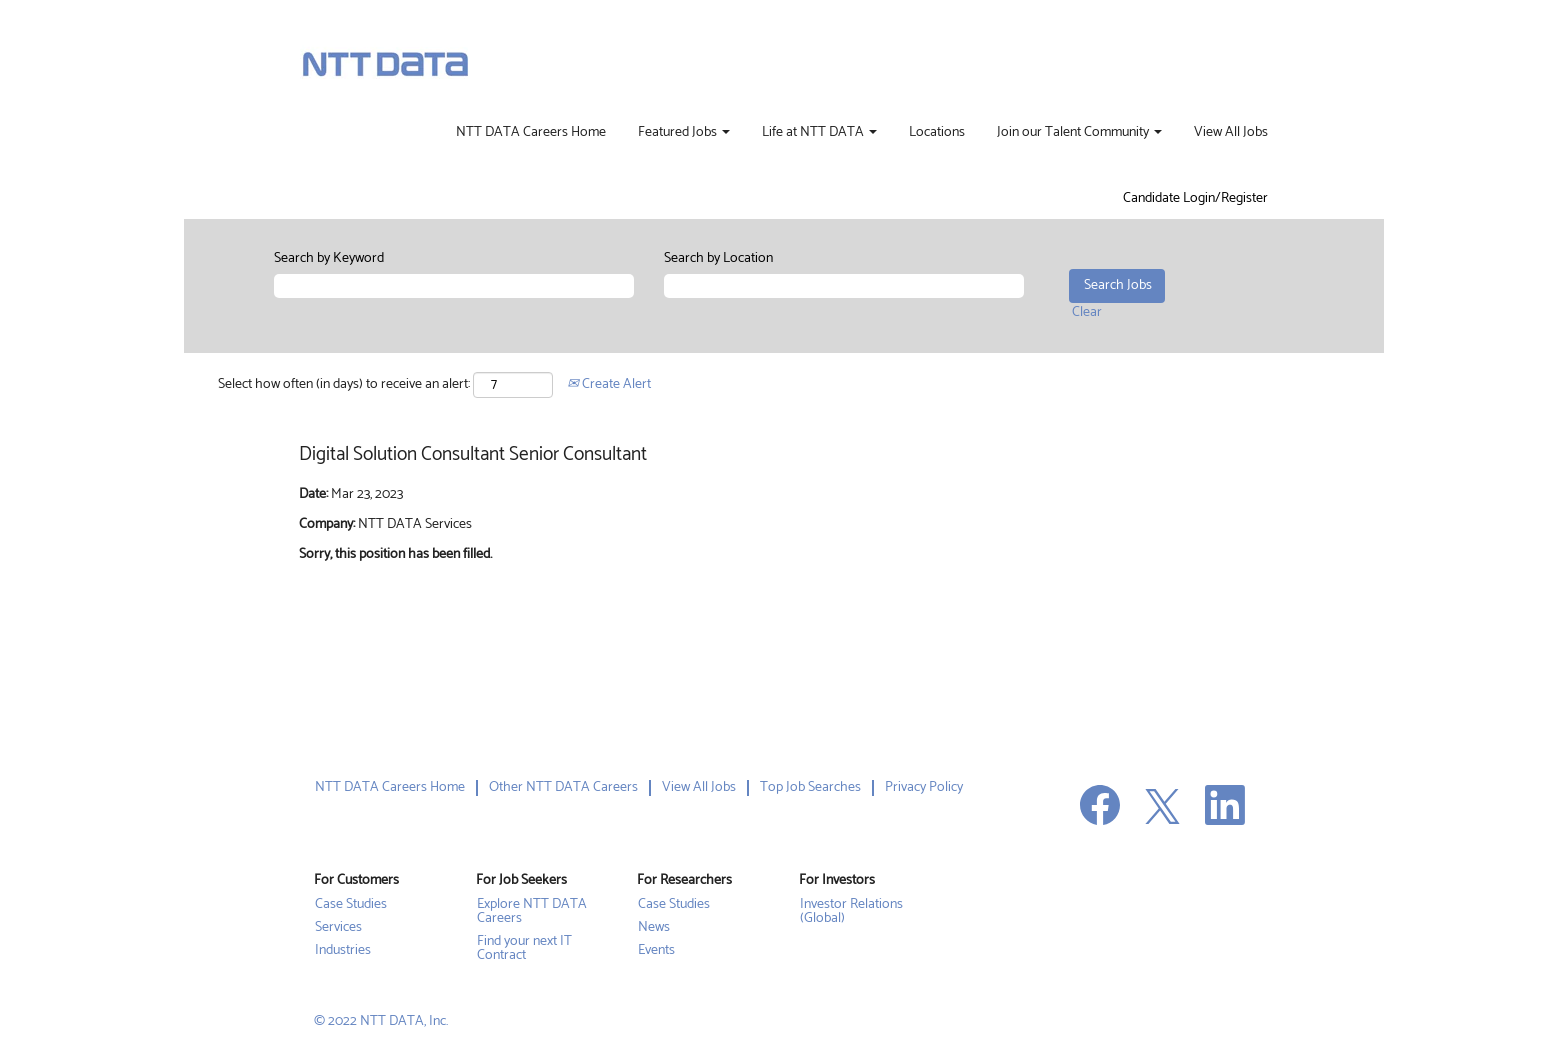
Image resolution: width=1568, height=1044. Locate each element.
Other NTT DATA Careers (563, 788)
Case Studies (351, 905)
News (654, 928)
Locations (937, 133)
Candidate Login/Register (1195, 199)
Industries (343, 951)
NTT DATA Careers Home (531, 133)
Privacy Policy (924, 788)
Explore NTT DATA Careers (532, 912)
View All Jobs (1231, 133)
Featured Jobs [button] (684, 133)
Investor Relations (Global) (851, 912)
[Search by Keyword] (454, 286)
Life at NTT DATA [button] (819, 133)
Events (656, 951)
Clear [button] (1087, 312)
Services (338, 928)
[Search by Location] (844, 286)
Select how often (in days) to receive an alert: (344, 385)
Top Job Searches (810, 788)
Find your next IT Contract (524, 949)
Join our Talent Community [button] (1079, 133)
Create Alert (609, 384)
